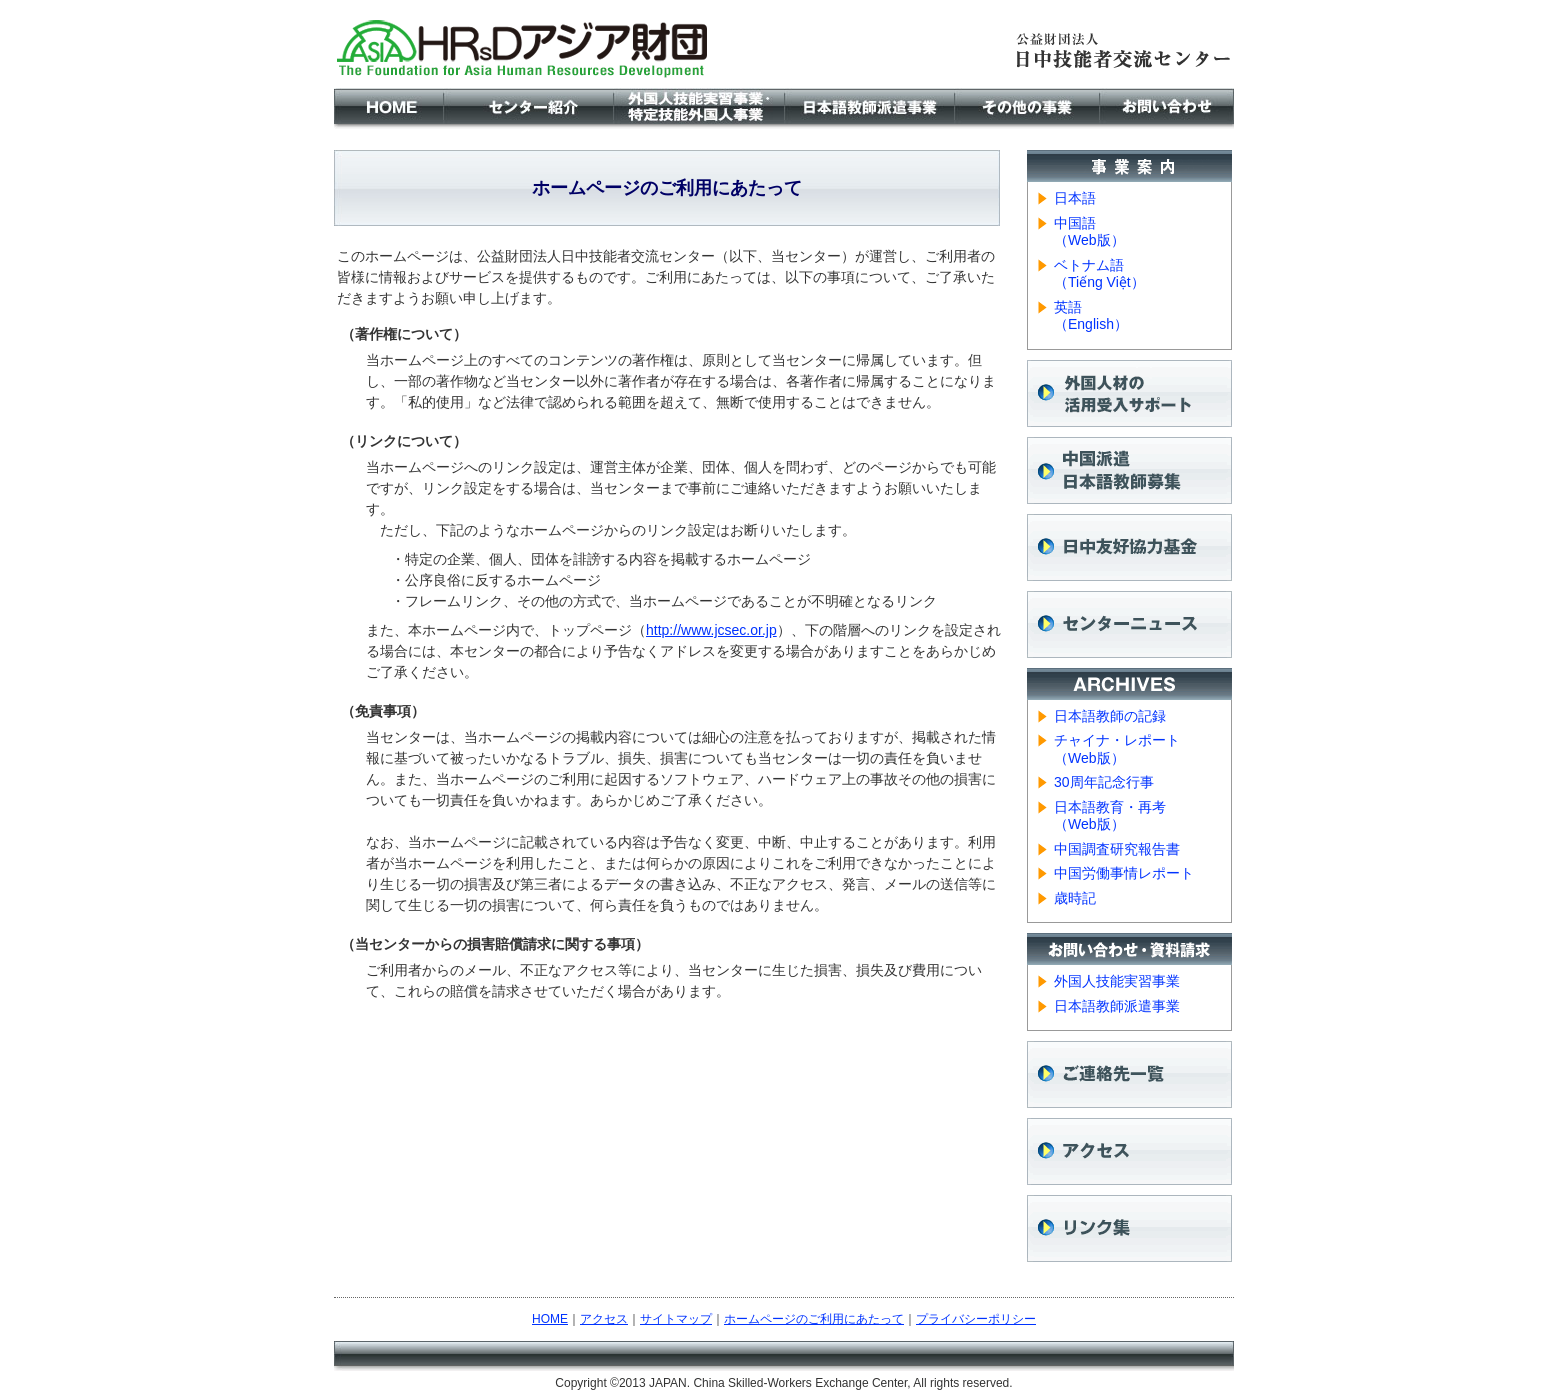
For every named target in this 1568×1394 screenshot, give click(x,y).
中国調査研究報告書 (1117, 849)
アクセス (604, 1319)
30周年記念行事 (1104, 782)
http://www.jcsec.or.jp (711, 630)
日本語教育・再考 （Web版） (1110, 816)
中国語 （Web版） (1089, 232)
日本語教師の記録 (1110, 716)
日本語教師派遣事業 (1117, 1006)
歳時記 (1075, 898)
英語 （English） (1091, 316)
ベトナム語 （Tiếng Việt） (1099, 274)
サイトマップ (676, 1319)
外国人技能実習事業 (1117, 981)
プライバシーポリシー (976, 1319)
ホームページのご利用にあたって (814, 1319)
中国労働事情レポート (1124, 873)
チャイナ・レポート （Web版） (1117, 749)
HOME (550, 1319)
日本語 (1075, 198)
